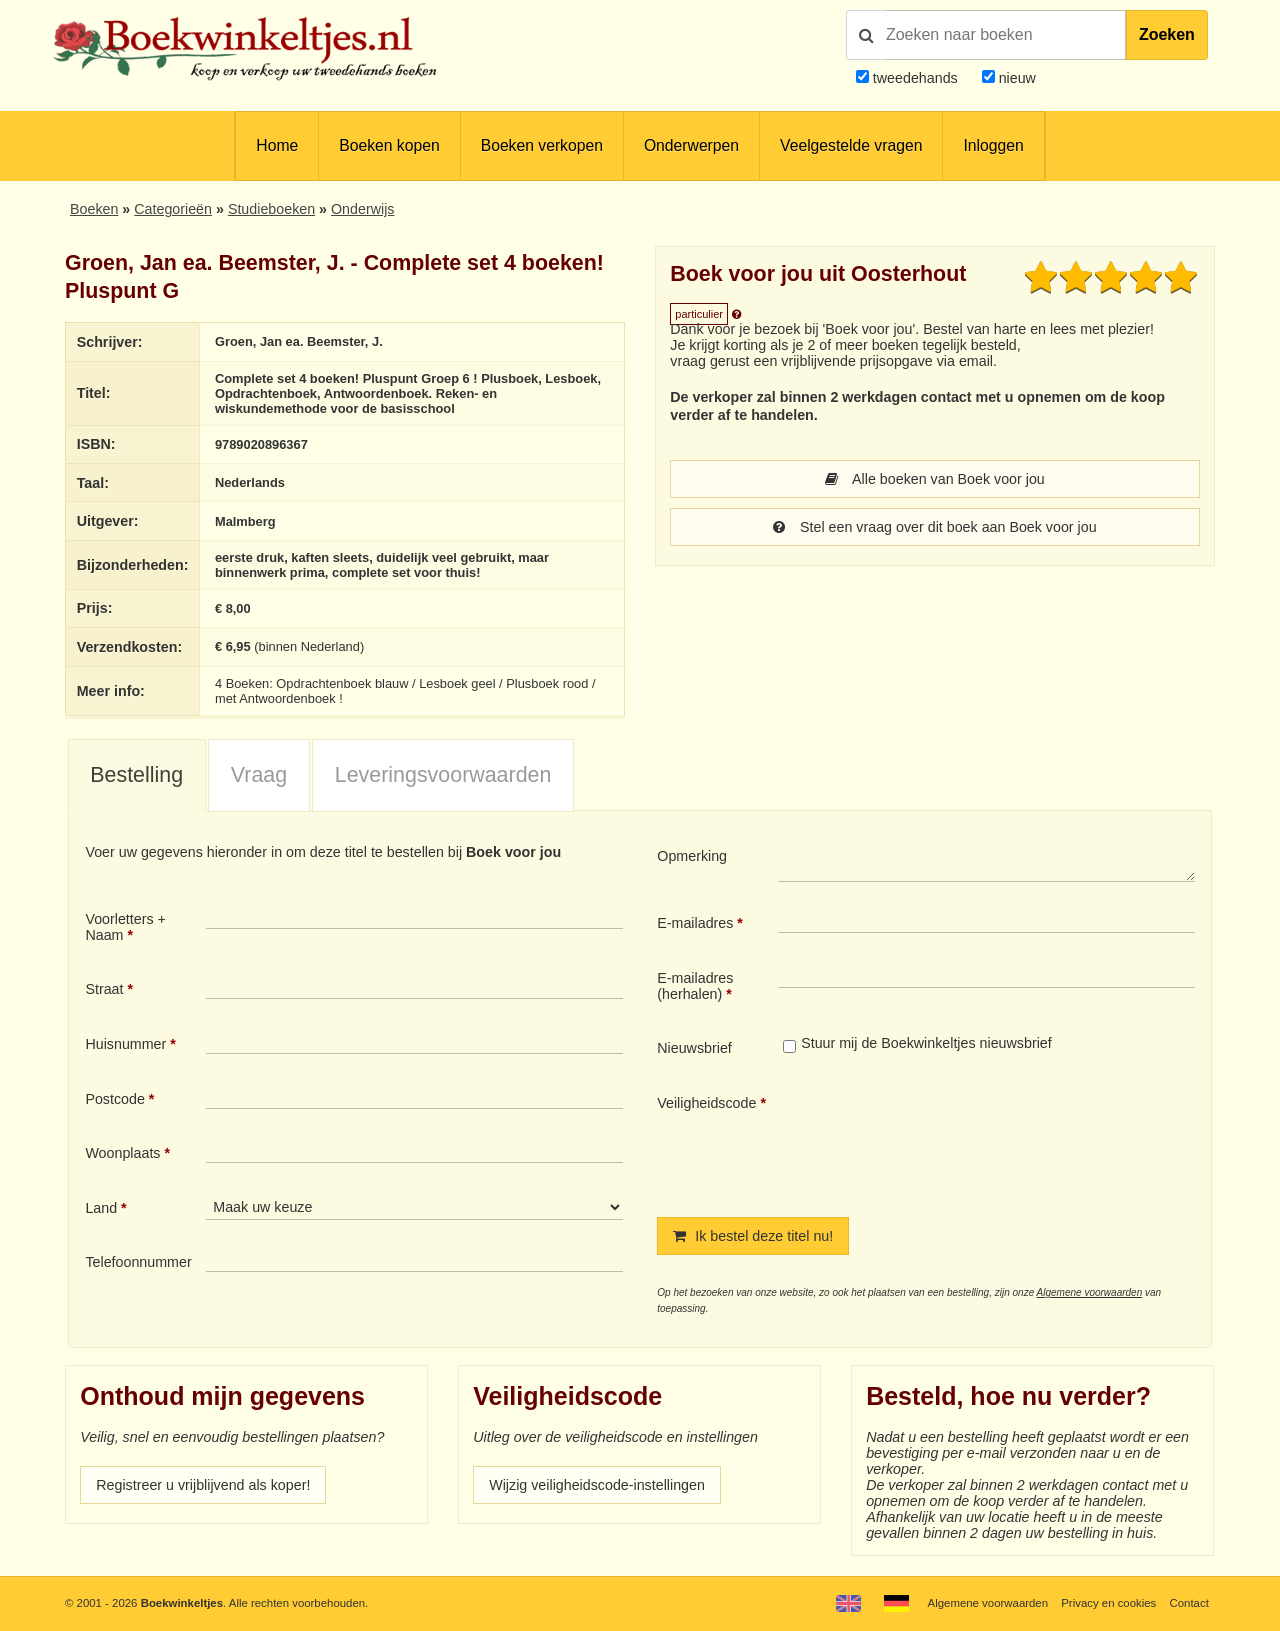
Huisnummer (125, 1044)
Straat (104, 989)
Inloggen (993, 145)
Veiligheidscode (706, 1103)
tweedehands (915, 78)
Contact (1189, 1603)
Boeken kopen (389, 145)
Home (277, 145)
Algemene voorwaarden (1090, 1292)
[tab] (137, 776)
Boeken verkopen (542, 145)
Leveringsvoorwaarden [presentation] (443, 775)
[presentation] (945, 1139)
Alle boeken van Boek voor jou (935, 479)
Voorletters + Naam (125, 927)
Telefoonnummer (138, 1262)
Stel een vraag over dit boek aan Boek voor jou (934, 527)
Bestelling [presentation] (136, 775)
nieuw (1015, 78)
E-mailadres (695, 923)
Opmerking (692, 856)
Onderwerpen (691, 145)
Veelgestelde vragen (851, 145)
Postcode (114, 1099)
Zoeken (1167, 34)
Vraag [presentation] (259, 775)
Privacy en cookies (1108, 1603)
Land (101, 1208)
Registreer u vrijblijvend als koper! (203, 1485)
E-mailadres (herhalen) (695, 986)
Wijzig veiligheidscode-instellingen (597, 1485)
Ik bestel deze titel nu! (753, 1236)
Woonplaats (122, 1153)
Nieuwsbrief (694, 1048)
